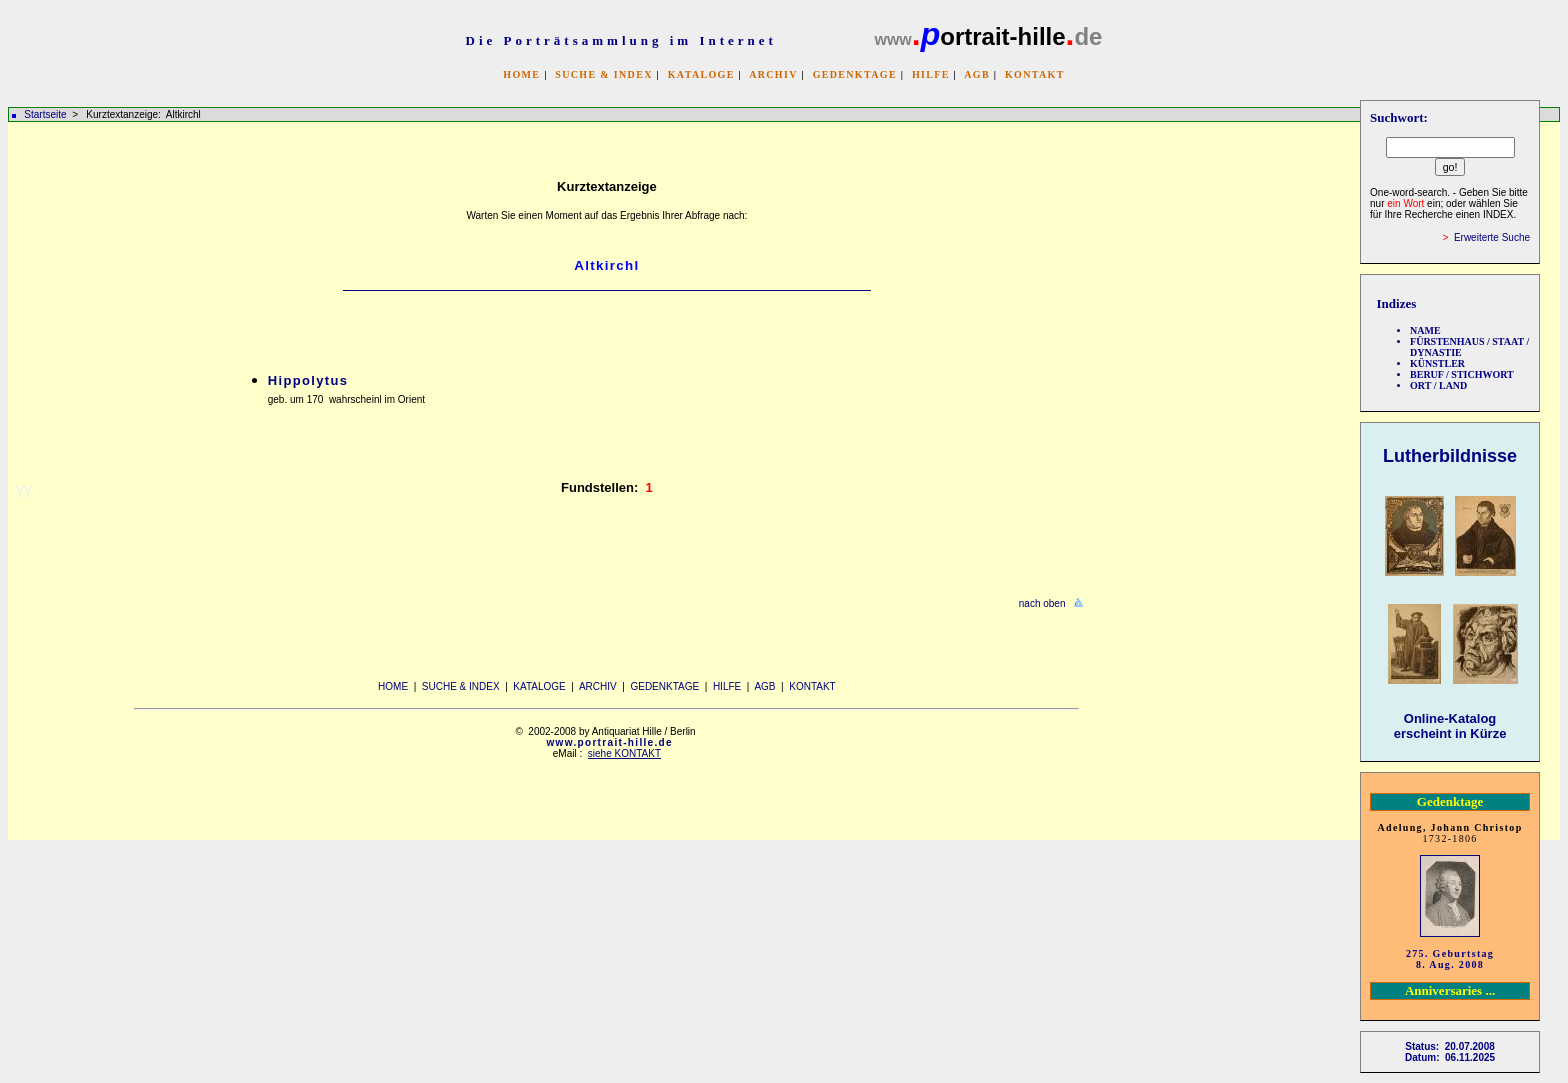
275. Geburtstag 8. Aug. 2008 (1450, 959)
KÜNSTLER (1437, 363)
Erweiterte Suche (1492, 237)
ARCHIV (773, 74)
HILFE (931, 74)
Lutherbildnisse (1450, 456)
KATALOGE (701, 74)
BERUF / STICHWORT (1462, 374)
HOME (521, 74)
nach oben (1042, 603)
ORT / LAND (1438, 385)
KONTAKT (1035, 74)
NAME (1425, 330)
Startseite (45, 114)
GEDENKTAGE (855, 74)
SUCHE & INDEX (603, 74)
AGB (977, 74)
